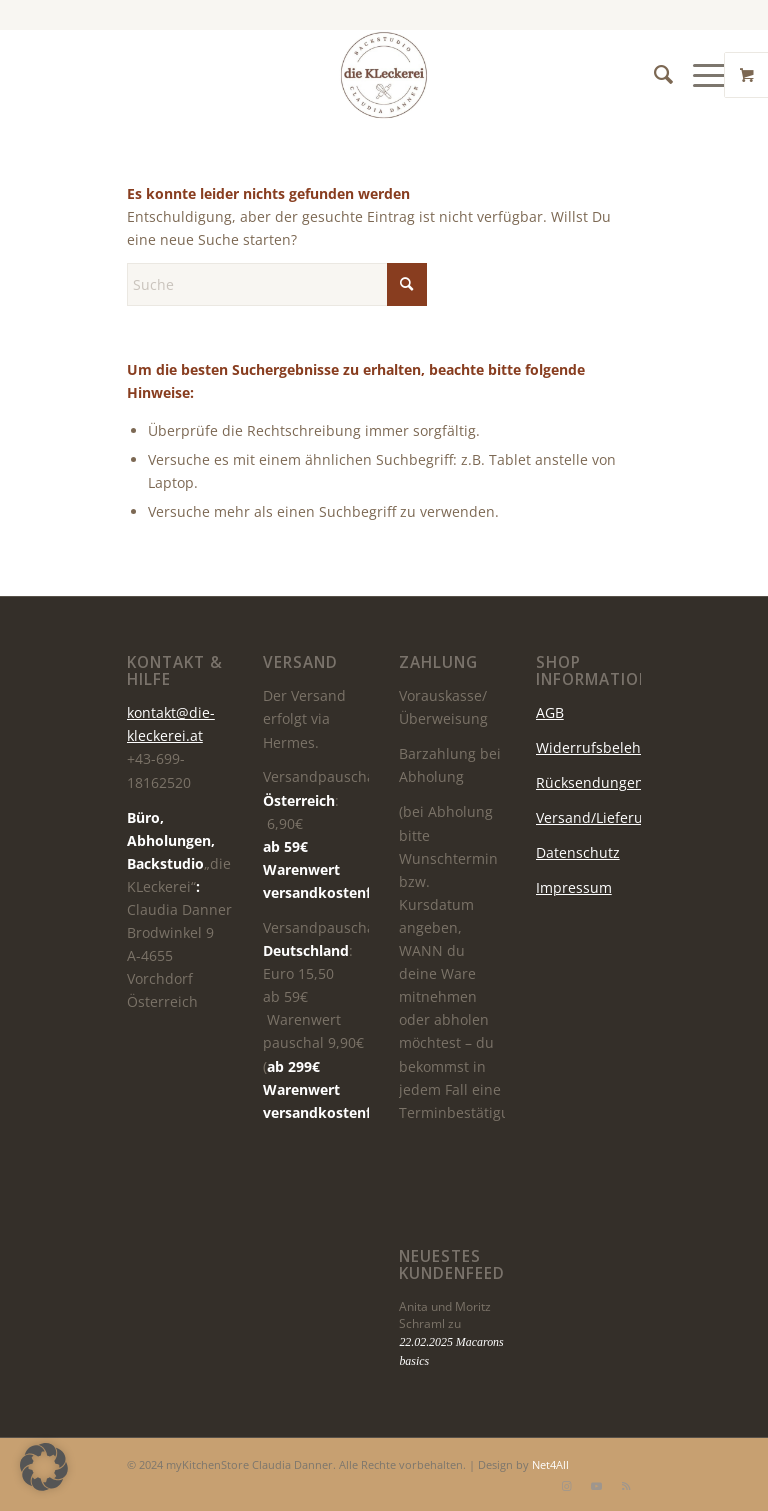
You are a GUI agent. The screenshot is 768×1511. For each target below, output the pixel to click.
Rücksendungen (590, 782)
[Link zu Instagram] (566, 1486)
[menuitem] (653, 75)
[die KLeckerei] (384, 75)
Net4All (549, 1464)
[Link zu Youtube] (596, 1486)
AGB (550, 712)
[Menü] (700, 75)
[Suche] (653, 75)
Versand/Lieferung (598, 817)
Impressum (574, 887)
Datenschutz (578, 852)
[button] (44, 1467)
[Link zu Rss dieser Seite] (626, 1486)
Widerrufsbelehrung (604, 747)
